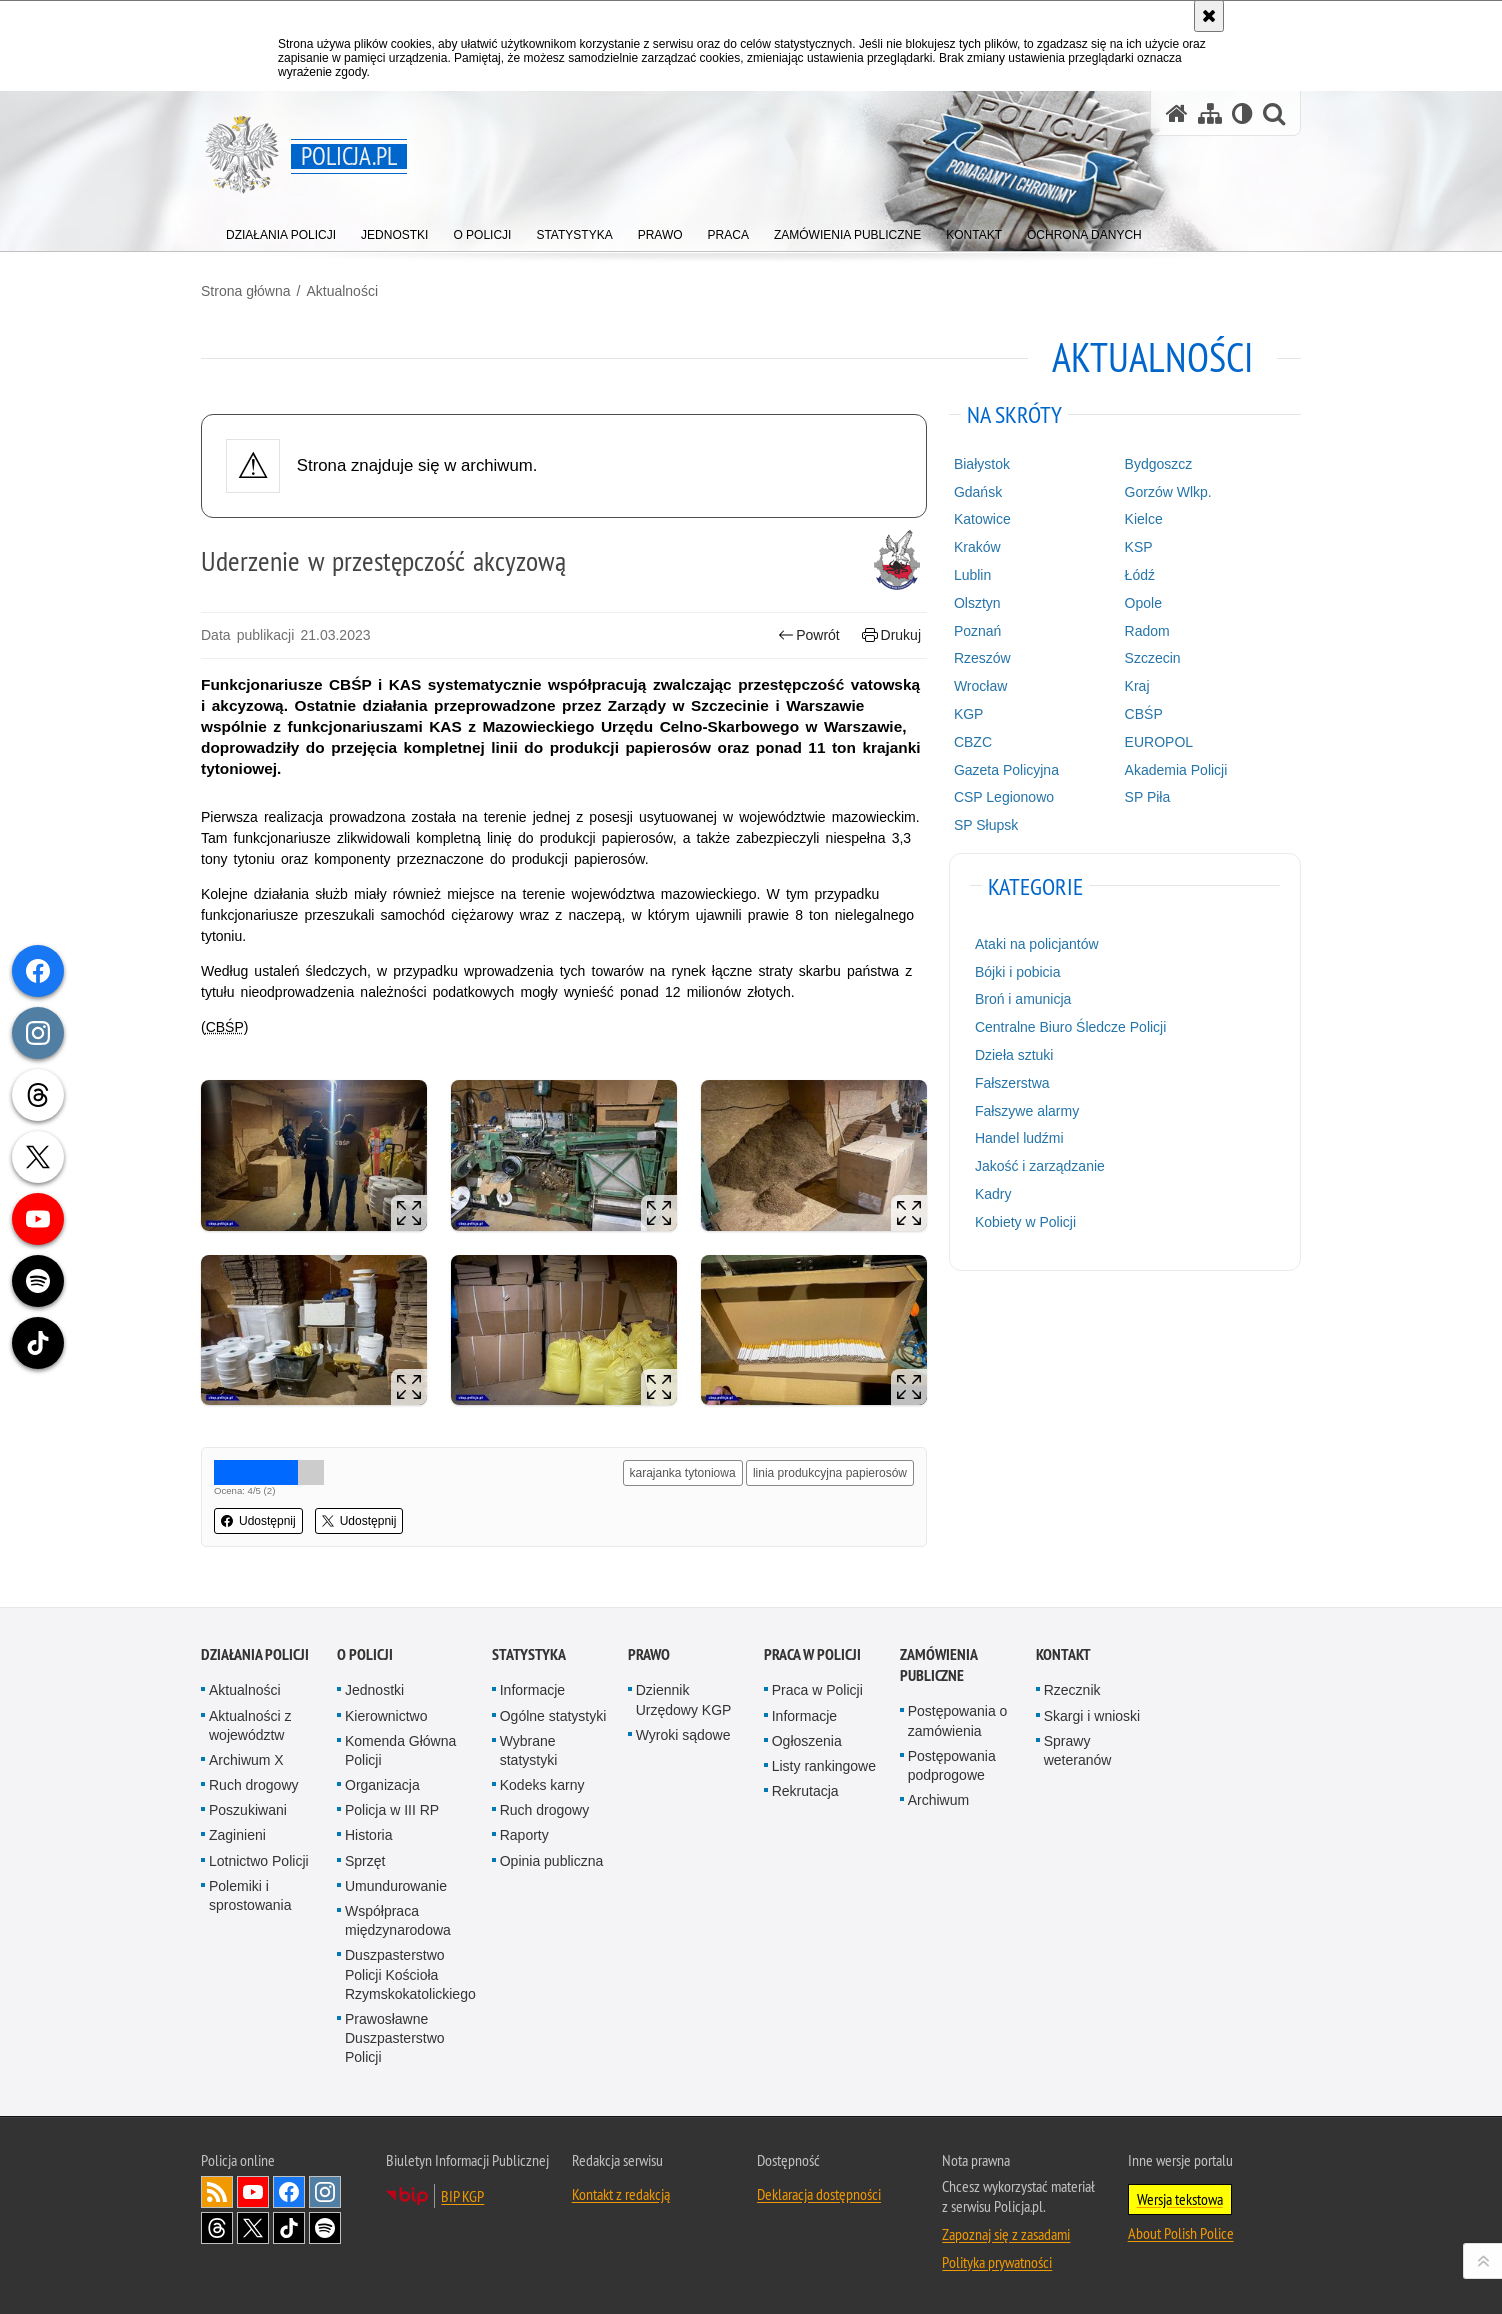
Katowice (982, 519)
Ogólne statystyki (553, 1716)
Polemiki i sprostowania (250, 1895)
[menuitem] (281, 230)
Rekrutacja (805, 1791)
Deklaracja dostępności (819, 2194)
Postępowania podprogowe (952, 1765)
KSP (1139, 547)
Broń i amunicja (1023, 999)
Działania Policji (255, 1654)
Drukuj (891, 635)
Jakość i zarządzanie (1040, 1166)
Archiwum (938, 1800)
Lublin (972, 575)
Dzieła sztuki (1014, 1055)
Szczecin (1153, 658)
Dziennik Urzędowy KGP (684, 1699)
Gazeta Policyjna (1006, 770)
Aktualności (342, 291)
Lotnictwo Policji (259, 1861)
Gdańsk (978, 492)
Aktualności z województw (250, 1725)
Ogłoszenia (807, 1741)
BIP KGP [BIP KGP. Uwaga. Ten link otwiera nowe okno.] (462, 2196)
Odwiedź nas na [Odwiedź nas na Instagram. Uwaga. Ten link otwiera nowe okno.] (325, 2192)
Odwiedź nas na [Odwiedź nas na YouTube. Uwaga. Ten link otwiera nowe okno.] (253, 2192)
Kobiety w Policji (1025, 1222)
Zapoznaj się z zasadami (1006, 2234)
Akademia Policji (1176, 770)
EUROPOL (1159, 742)
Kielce (1144, 519)
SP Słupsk (986, 825)
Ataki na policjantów (1037, 944)
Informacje (532, 1690)
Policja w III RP (392, 1810)
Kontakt (1063, 1654)
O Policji (365, 1654)
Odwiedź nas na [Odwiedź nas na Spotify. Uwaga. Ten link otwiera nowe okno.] (325, 2228)
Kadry (993, 1194)
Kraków (977, 547)
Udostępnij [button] (258, 1521)
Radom (1147, 631)
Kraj (1137, 686)
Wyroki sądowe (683, 1735)
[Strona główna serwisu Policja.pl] (1177, 113)
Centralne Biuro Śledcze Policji (1070, 1027)
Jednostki (374, 1690)
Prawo (649, 1654)
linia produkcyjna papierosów (830, 1473)
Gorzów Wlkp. (1168, 492)
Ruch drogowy (254, 1785)
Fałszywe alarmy (1027, 1111)
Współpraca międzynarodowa (398, 1920)
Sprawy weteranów (1078, 1750)
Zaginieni (237, 1835)
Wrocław (980, 686)
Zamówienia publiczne (938, 1665)
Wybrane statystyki (529, 1750)
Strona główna (246, 291)
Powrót (809, 635)
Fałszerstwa (1012, 1083)
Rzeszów (982, 658)
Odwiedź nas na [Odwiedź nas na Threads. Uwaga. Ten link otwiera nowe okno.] (217, 2228)
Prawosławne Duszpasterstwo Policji (395, 2038)
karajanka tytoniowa (683, 1473)
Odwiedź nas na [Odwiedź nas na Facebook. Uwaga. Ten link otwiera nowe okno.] (289, 2192)
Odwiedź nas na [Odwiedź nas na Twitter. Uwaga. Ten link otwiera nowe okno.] (253, 2228)
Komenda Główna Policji (400, 1750)
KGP (969, 714)
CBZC (973, 742)
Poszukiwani (248, 1810)
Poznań (977, 631)
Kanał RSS (217, 2192)
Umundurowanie (396, 1886)
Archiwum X (246, 1760)
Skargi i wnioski (1092, 1716)
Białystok (982, 464)
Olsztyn (977, 603)
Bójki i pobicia (1018, 972)
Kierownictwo (386, 1716)
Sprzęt (365, 1861)
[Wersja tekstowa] (1242, 113)
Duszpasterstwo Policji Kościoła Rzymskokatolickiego (410, 1974)
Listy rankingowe (824, 1766)
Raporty (524, 1835)
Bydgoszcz (1159, 464)
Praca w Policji (812, 1654)
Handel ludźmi (1019, 1138)
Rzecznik (1072, 1690)
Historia (368, 1835)
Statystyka (529, 1654)
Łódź (1140, 575)
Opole (1143, 603)
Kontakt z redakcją (621, 2194)
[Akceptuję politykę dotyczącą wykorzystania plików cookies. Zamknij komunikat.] (1209, 16)
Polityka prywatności (997, 2262)
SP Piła (1148, 797)
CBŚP (1144, 714)
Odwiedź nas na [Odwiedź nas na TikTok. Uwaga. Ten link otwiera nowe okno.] (289, 2228)
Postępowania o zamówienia (958, 1720)
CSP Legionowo (1004, 797)
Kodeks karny (542, 1785)
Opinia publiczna (552, 1861)
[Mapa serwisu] (1210, 113)
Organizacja (382, 1785)
